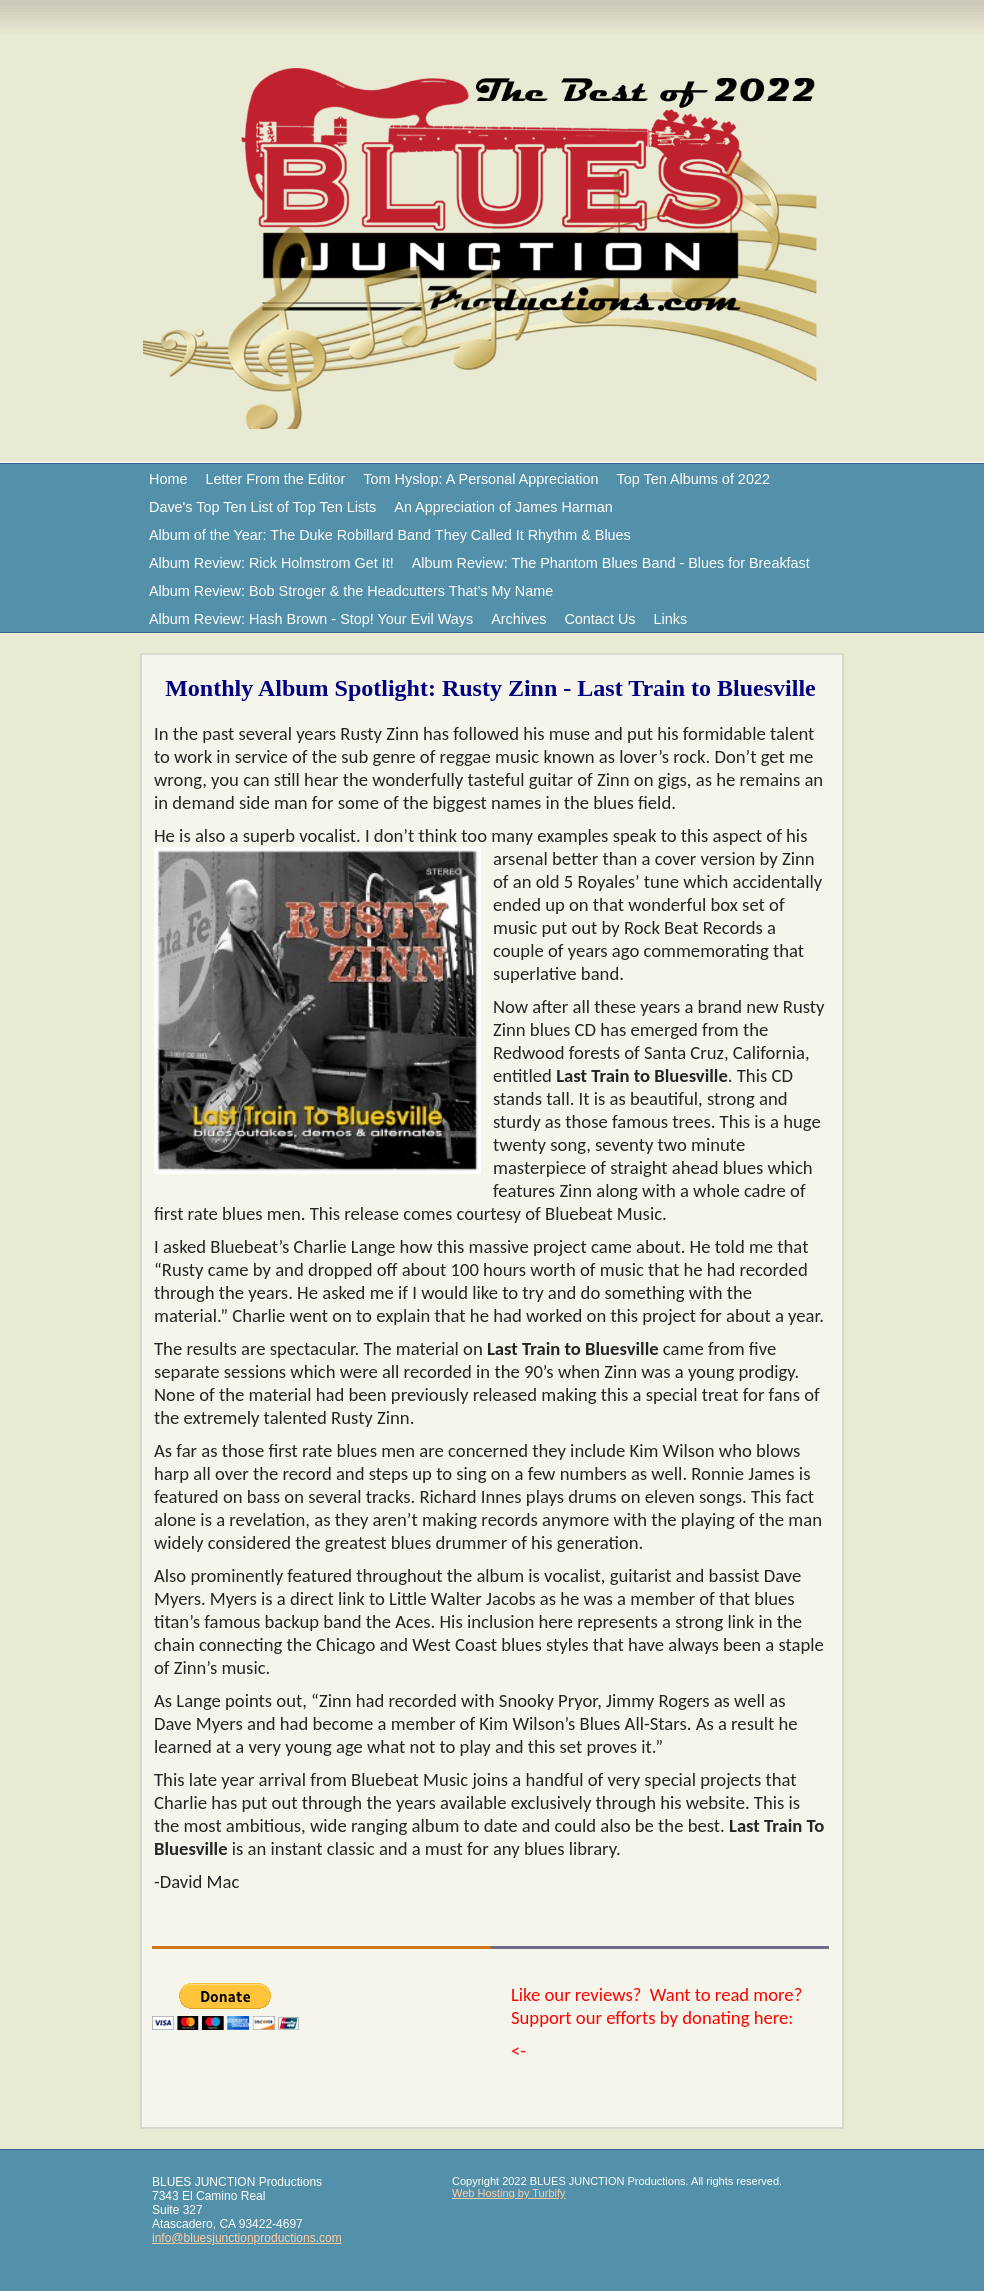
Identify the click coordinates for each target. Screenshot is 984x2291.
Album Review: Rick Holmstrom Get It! (271, 563)
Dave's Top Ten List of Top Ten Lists (262, 507)
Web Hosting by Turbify (509, 2193)
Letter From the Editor (275, 479)
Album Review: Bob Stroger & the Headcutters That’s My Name (351, 591)
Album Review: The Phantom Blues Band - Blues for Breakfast (611, 563)
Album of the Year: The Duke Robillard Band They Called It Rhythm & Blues (390, 535)
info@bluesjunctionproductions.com (247, 2238)
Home (168, 479)
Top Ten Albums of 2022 (693, 479)
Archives (518, 619)
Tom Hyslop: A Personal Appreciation (480, 479)
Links (671, 619)
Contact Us (599, 619)
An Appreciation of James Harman (503, 507)
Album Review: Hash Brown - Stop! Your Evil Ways (311, 619)
